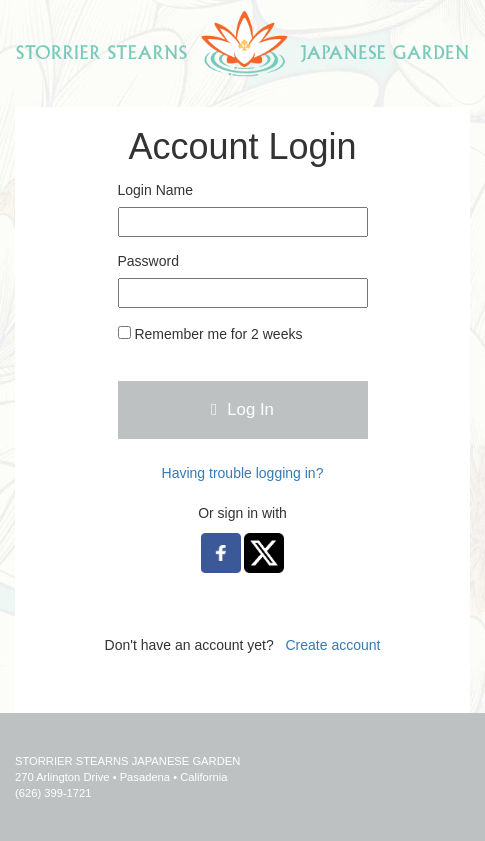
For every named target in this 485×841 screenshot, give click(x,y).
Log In (242, 409)
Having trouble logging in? (243, 473)
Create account (332, 645)
